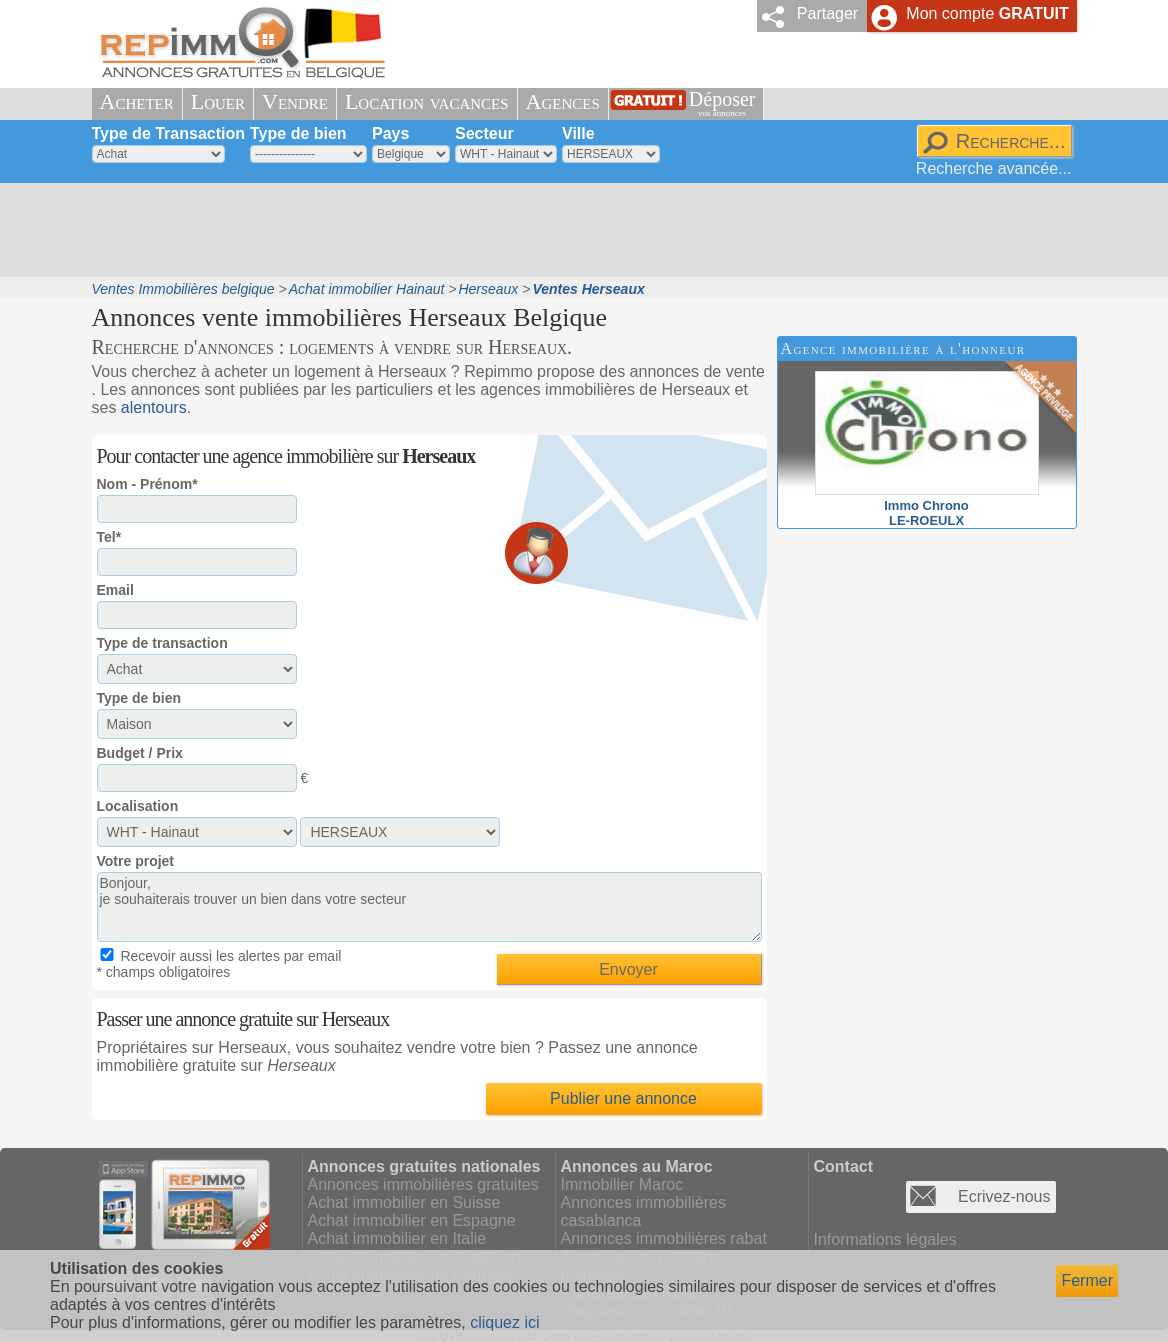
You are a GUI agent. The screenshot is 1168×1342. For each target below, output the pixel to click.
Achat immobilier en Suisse (404, 1202)
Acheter (137, 101)
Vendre (295, 101)
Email (115, 590)
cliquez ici (504, 1322)
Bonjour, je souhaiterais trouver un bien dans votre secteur (429, 907)
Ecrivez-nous (1004, 1196)
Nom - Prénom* (147, 484)
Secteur (484, 133)
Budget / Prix (140, 753)
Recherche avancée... (994, 168)
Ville (578, 133)
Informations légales (885, 1239)
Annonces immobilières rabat (664, 1238)
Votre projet (136, 861)
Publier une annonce (623, 1098)
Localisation (138, 806)
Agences (563, 101)
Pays (390, 133)
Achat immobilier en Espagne (412, 1220)
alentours (154, 407)
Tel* (109, 537)
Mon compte (987, 13)
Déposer (722, 103)
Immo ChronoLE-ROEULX (927, 505)
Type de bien (298, 133)
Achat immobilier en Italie (397, 1238)
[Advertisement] (577, 230)
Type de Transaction (169, 133)
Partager (827, 13)
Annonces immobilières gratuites (423, 1184)
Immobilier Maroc (622, 1184)
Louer (218, 101)
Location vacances (427, 101)
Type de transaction (162, 643)
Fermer (1087, 1280)
